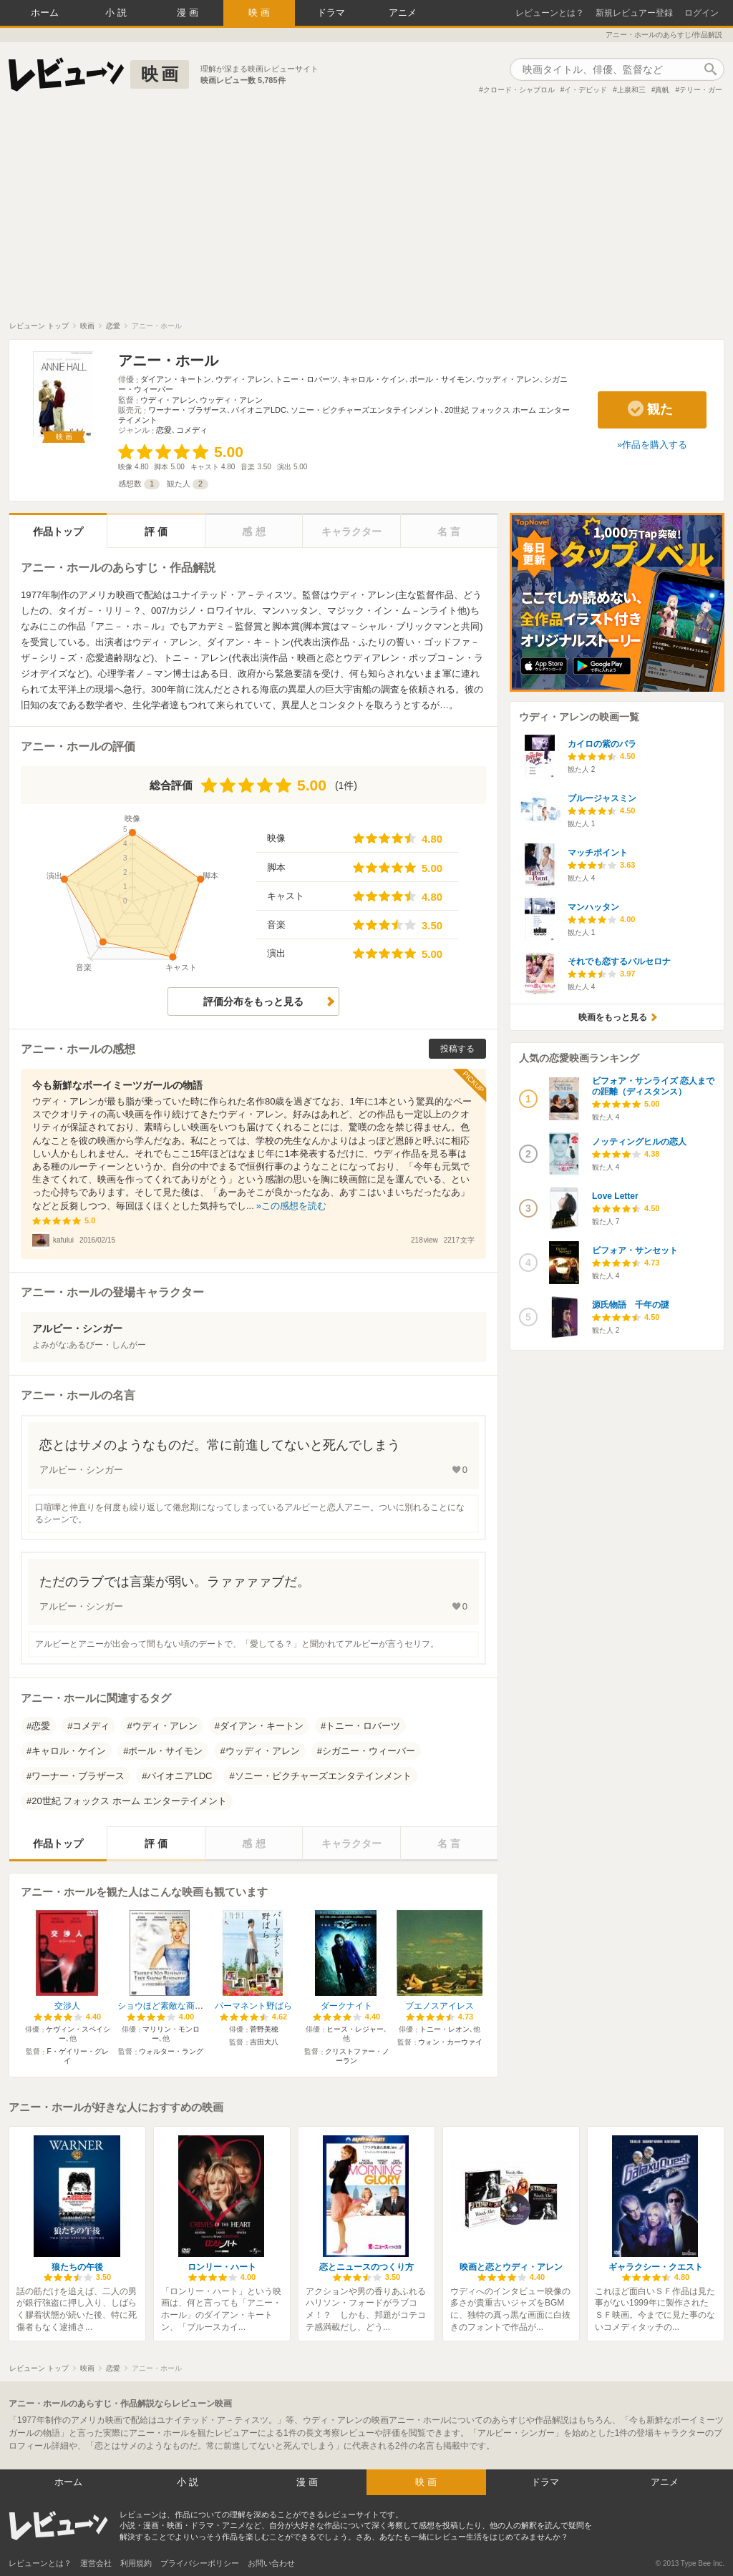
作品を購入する (654, 444)
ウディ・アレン (243, 379)
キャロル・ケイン (373, 379)
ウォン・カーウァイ (450, 2042)
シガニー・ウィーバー (368, 1750)
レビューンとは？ (549, 13)
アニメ (403, 12)
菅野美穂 (264, 2029)
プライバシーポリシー (199, 2563)
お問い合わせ (271, 2563)
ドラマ (331, 12)
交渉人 (67, 2006)
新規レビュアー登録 (634, 13)
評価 (157, 531)
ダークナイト (346, 2006)
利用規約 (136, 2563)
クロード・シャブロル (519, 90)
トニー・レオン (444, 2029)
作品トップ (58, 531)
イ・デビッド (585, 90)
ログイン (701, 13)
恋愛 (164, 430)
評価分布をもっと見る (253, 1001)
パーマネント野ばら (253, 2006)
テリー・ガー (700, 90)
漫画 (189, 12)
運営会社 (96, 2563)
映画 (260, 12)
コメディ (192, 430)
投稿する (457, 1049)
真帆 (662, 90)
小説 (117, 12)
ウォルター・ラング (171, 2051)
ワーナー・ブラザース (187, 410)
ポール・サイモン (440, 379)
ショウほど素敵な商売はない (173, 2006)
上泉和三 (631, 90)
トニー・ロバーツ (306, 379)
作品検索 (710, 69)
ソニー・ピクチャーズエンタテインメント (365, 410)
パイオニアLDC (258, 410)
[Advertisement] (366, 214)
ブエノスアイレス (439, 2006)
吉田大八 (264, 2042)
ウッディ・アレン (508, 379)
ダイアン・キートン (175, 379)
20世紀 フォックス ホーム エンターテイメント (128, 1801)
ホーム (45, 12)
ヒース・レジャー (355, 2029)
